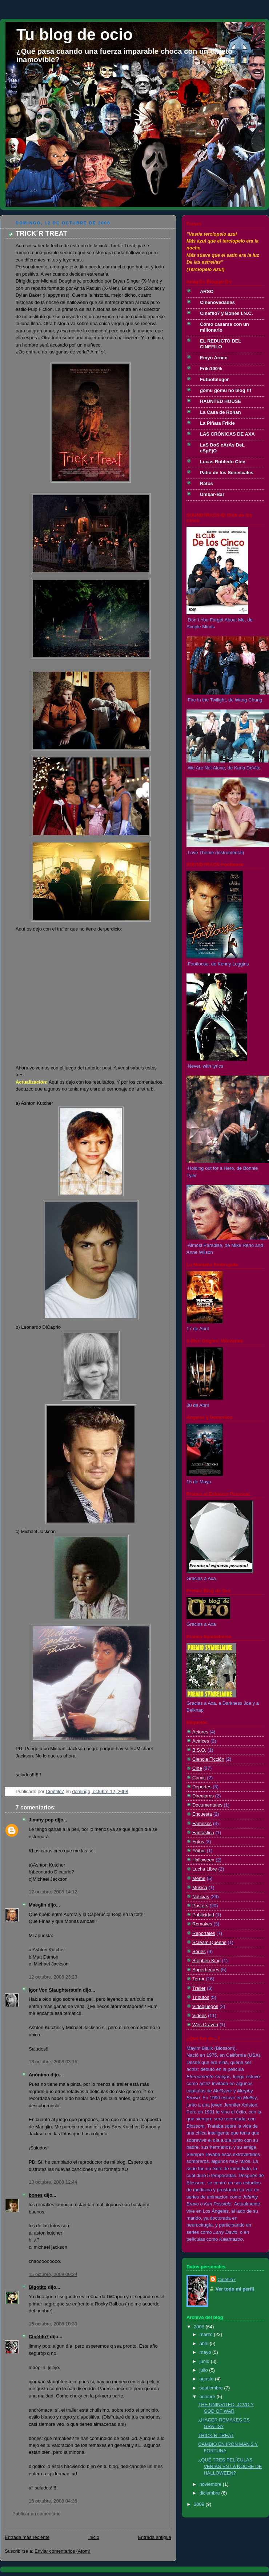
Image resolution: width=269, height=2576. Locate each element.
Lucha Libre (204, 1869)
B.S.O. (199, 1750)
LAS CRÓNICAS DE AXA (227, 434)
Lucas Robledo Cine (222, 461)
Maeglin (37, 1905)
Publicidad (203, 1914)
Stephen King (206, 1960)
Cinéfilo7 (39, 2336)
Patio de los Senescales (226, 472)
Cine (197, 1768)
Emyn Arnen (214, 357)
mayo (206, 2352)
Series (199, 1951)
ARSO (206, 291)
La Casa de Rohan (220, 412)
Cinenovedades (217, 302)
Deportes (202, 1786)
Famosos (202, 1823)
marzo (207, 2334)
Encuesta (202, 1814)
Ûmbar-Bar (212, 494)
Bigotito (38, 2287)
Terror (198, 1978)
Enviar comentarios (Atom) (63, 2551)
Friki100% (211, 368)
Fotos (198, 1841)
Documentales (207, 1805)
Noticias (200, 1896)
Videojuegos (205, 2006)
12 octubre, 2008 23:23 (53, 1977)
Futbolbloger (214, 379)
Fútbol (198, 1850)
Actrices (200, 1741)
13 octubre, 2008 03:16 (53, 2061)
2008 (199, 2326)
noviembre (211, 2484)
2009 (199, 2504)
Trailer (198, 1988)
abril (205, 2343)
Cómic (199, 1777)
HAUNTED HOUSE (220, 401)
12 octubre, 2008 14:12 (53, 1892)
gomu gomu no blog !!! (225, 390)
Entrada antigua (154, 2537)
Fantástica (203, 1832)
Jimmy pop (41, 1820)
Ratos (206, 483)
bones (36, 2195)
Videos (199, 2015)
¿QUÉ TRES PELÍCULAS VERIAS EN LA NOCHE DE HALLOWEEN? (230, 2466)
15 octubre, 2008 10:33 (53, 2324)
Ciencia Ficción (208, 1759)
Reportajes (203, 1933)
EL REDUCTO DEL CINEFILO (220, 343)
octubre (208, 2396)
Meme (198, 1878)
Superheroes (205, 1969)
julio (204, 2370)
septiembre (212, 2388)
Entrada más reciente (27, 2537)
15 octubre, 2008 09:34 (53, 2274)
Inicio (93, 2537)
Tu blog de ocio (74, 34)
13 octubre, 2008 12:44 (53, 2182)
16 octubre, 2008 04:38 (53, 2501)
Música (199, 1887)
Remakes (202, 1924)
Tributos (200, 1997)
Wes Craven (205, 2024)
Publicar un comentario (36, 2513)
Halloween (203, 1860)
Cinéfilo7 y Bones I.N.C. (226, 313)
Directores (203, 1796)
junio (205, 2361)
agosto (207, 2378)
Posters (200, 1905)
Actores (200, 1732)
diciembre (210, 2493)
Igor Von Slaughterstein (55, 1990)
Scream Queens (209, 1942)
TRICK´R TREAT (216, 2435)
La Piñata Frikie (217, 423)
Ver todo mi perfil (235, 2289)
